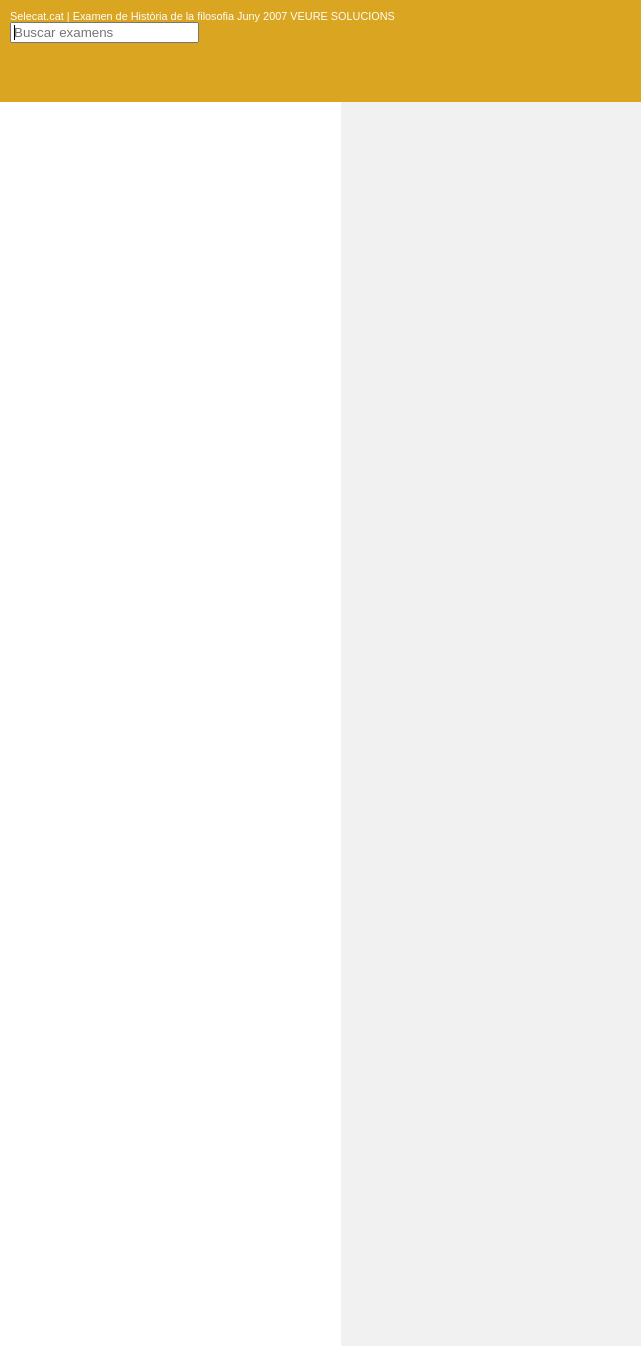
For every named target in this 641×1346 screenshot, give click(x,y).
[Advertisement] (491, 402)
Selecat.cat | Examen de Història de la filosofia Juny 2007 (148, 16)
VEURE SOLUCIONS (341, 16)
